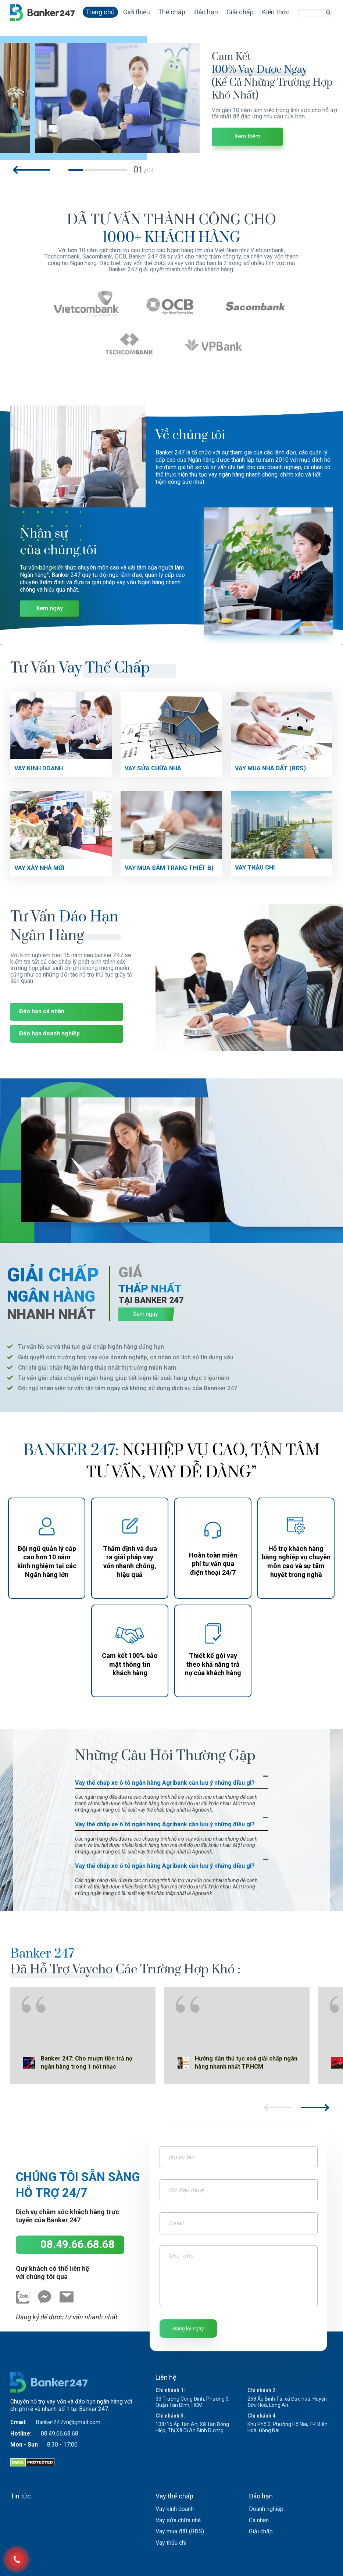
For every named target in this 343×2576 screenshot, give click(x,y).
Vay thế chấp (174, 2496)
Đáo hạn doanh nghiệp (49, 1033)
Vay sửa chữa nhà (178, 2520)
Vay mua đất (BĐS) (180, 2531)
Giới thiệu (136, 12)
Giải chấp (240, 12)
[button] (32, 170)
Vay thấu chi (171, 2542)
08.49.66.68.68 (77, 2244)
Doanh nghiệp (266, 2508)
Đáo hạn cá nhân (41, 1011)
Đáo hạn (206, 12)
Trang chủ (100, 12)
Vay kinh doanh (175, 2508)
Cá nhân (259, 2520)
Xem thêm (247, 136)
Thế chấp (171, 12)
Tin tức (20, 2496)
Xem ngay (49, 608)
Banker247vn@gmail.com (68, 2422)
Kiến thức (276, 12)
